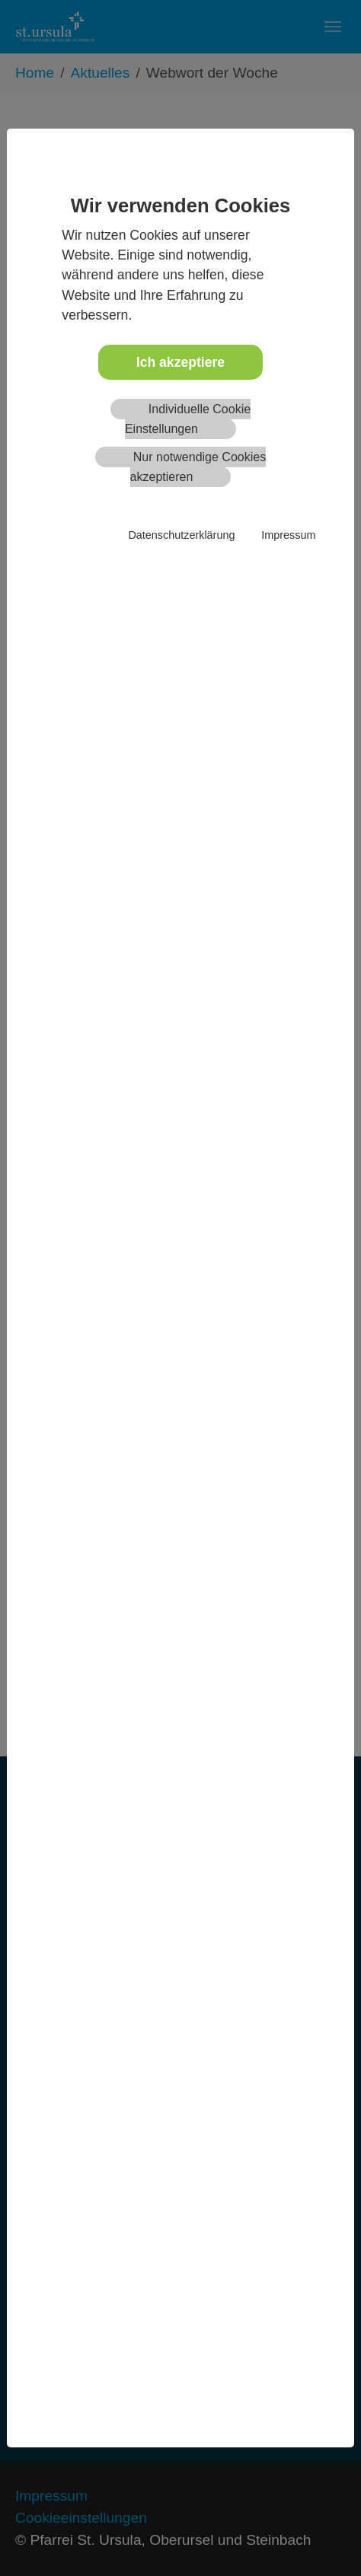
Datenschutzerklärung (181, 535)
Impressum (288, 535)
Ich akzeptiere (180, 362)
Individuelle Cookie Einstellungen (188, 419)
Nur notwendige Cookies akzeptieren (198, 467)
